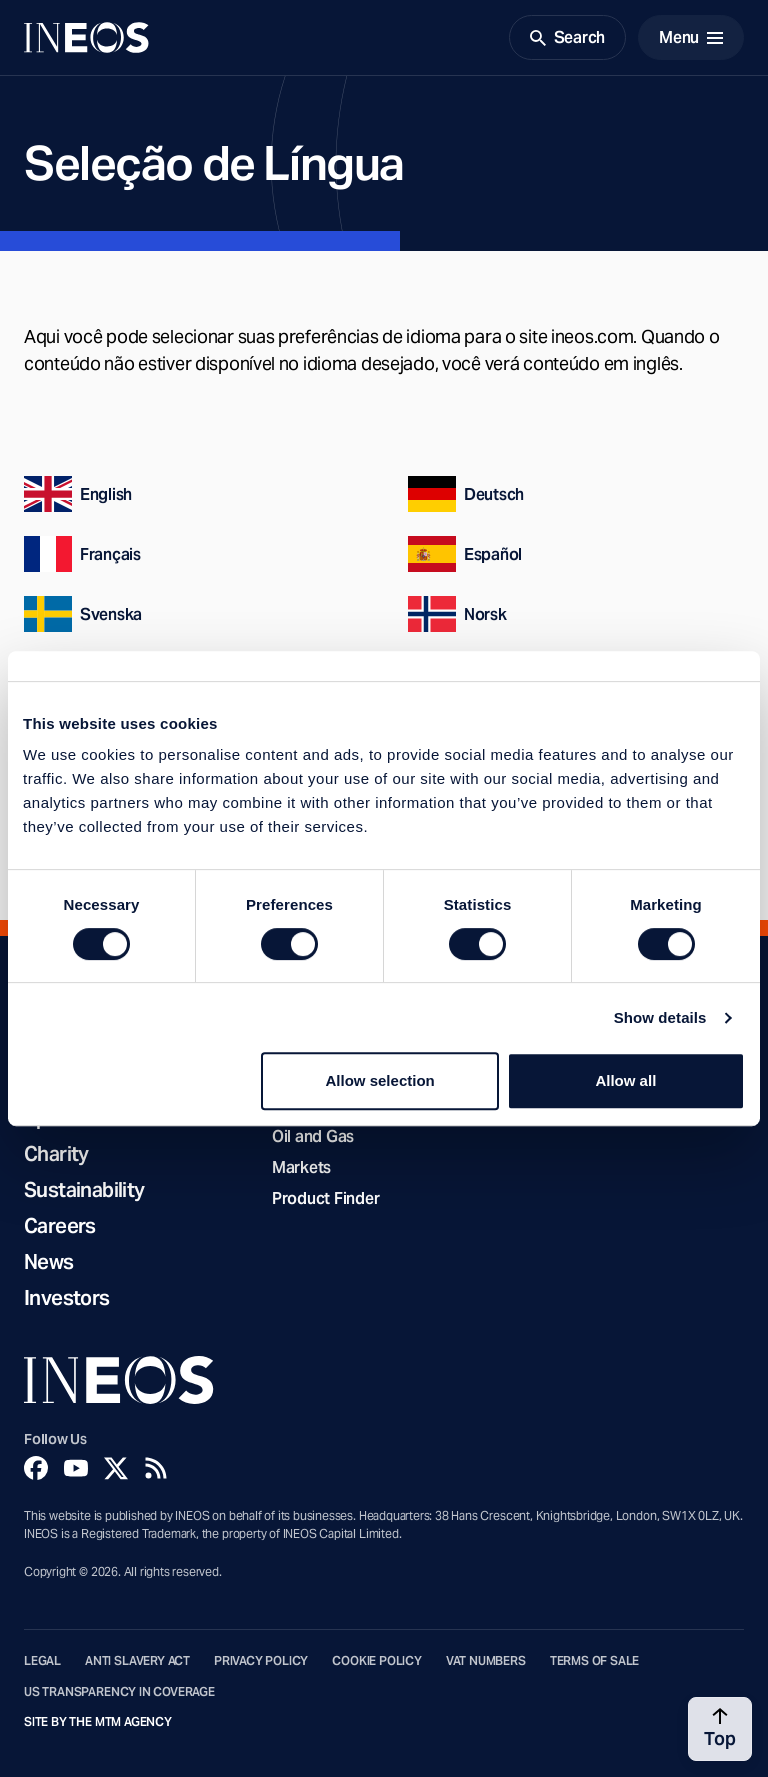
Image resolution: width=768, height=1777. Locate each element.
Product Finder (325, 1198)
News (49, 1262)
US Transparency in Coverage (119, 1692)
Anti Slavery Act (137, 1661)
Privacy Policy (261, 1661)
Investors (67, 1298)
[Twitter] (116, 1468)
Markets (301, 1167)
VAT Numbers (486, 1661)
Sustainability (84, 1190)
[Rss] (156, 1468)
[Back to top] (720, 1729)
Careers (60, 1226)
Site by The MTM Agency (98, 1722)
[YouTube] (76, 1468)
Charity (56, 1154)
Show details (660, 1017)
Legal (42, 1661)
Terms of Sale (595, 1661)
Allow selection (380, 1080)
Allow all (625, 1080)
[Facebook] (36, 1468)
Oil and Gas (313, 1136)
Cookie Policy (377, 1661)
